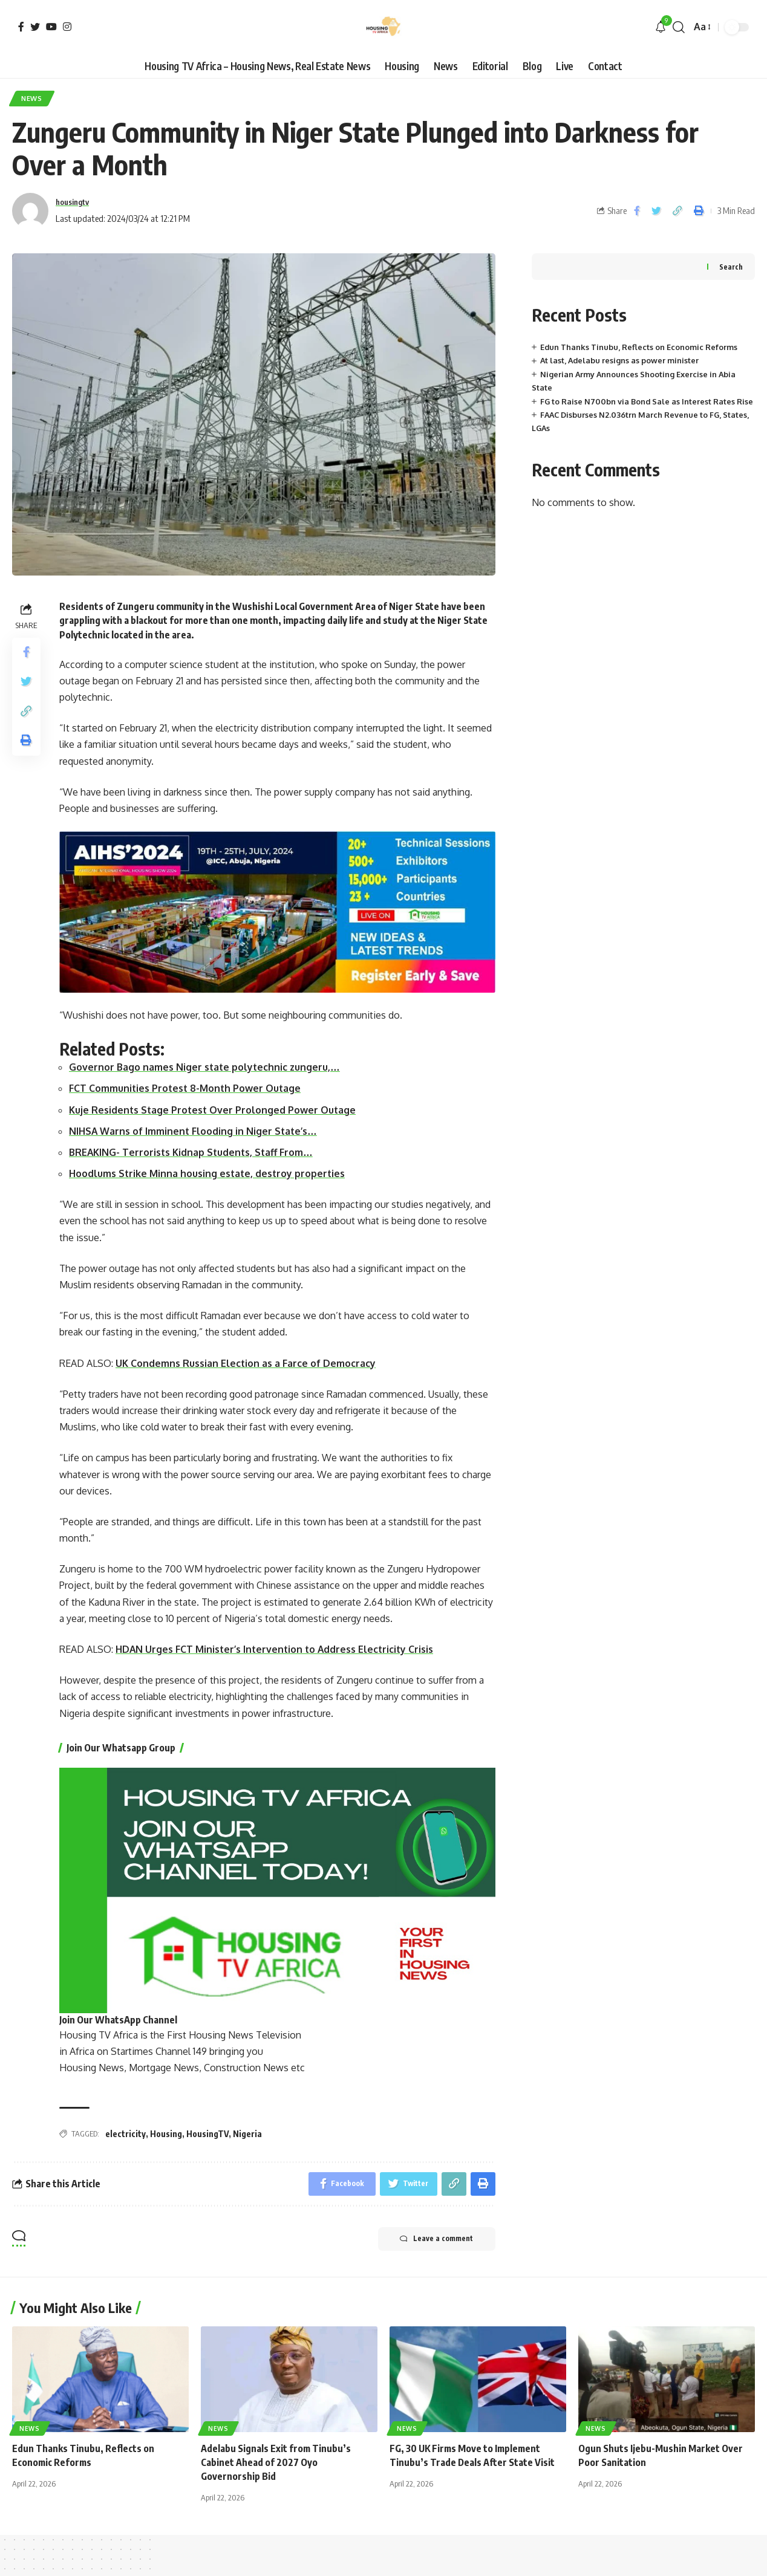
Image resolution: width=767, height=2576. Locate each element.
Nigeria (247, 2135)
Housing (166, 2135)
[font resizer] (701, 27)
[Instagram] (67, 26)
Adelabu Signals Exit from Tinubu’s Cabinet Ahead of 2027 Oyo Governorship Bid (276, 2464)
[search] (679, 27)
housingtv (75, 203)
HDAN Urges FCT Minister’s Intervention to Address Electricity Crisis (277, 1650)
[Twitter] (35, 26)
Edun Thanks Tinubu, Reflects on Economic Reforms (639, 348)
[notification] (660, 27)
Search (731, 267)
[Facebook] (21, 26)
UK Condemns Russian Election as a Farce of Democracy (246, 1364)
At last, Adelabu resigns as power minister (620, 361)
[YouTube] (51, 26)
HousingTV (207, 2135)
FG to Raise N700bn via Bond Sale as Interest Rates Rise (647, 402)
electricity (125, 2135)
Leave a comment (434, 2241)
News (33, 98)
